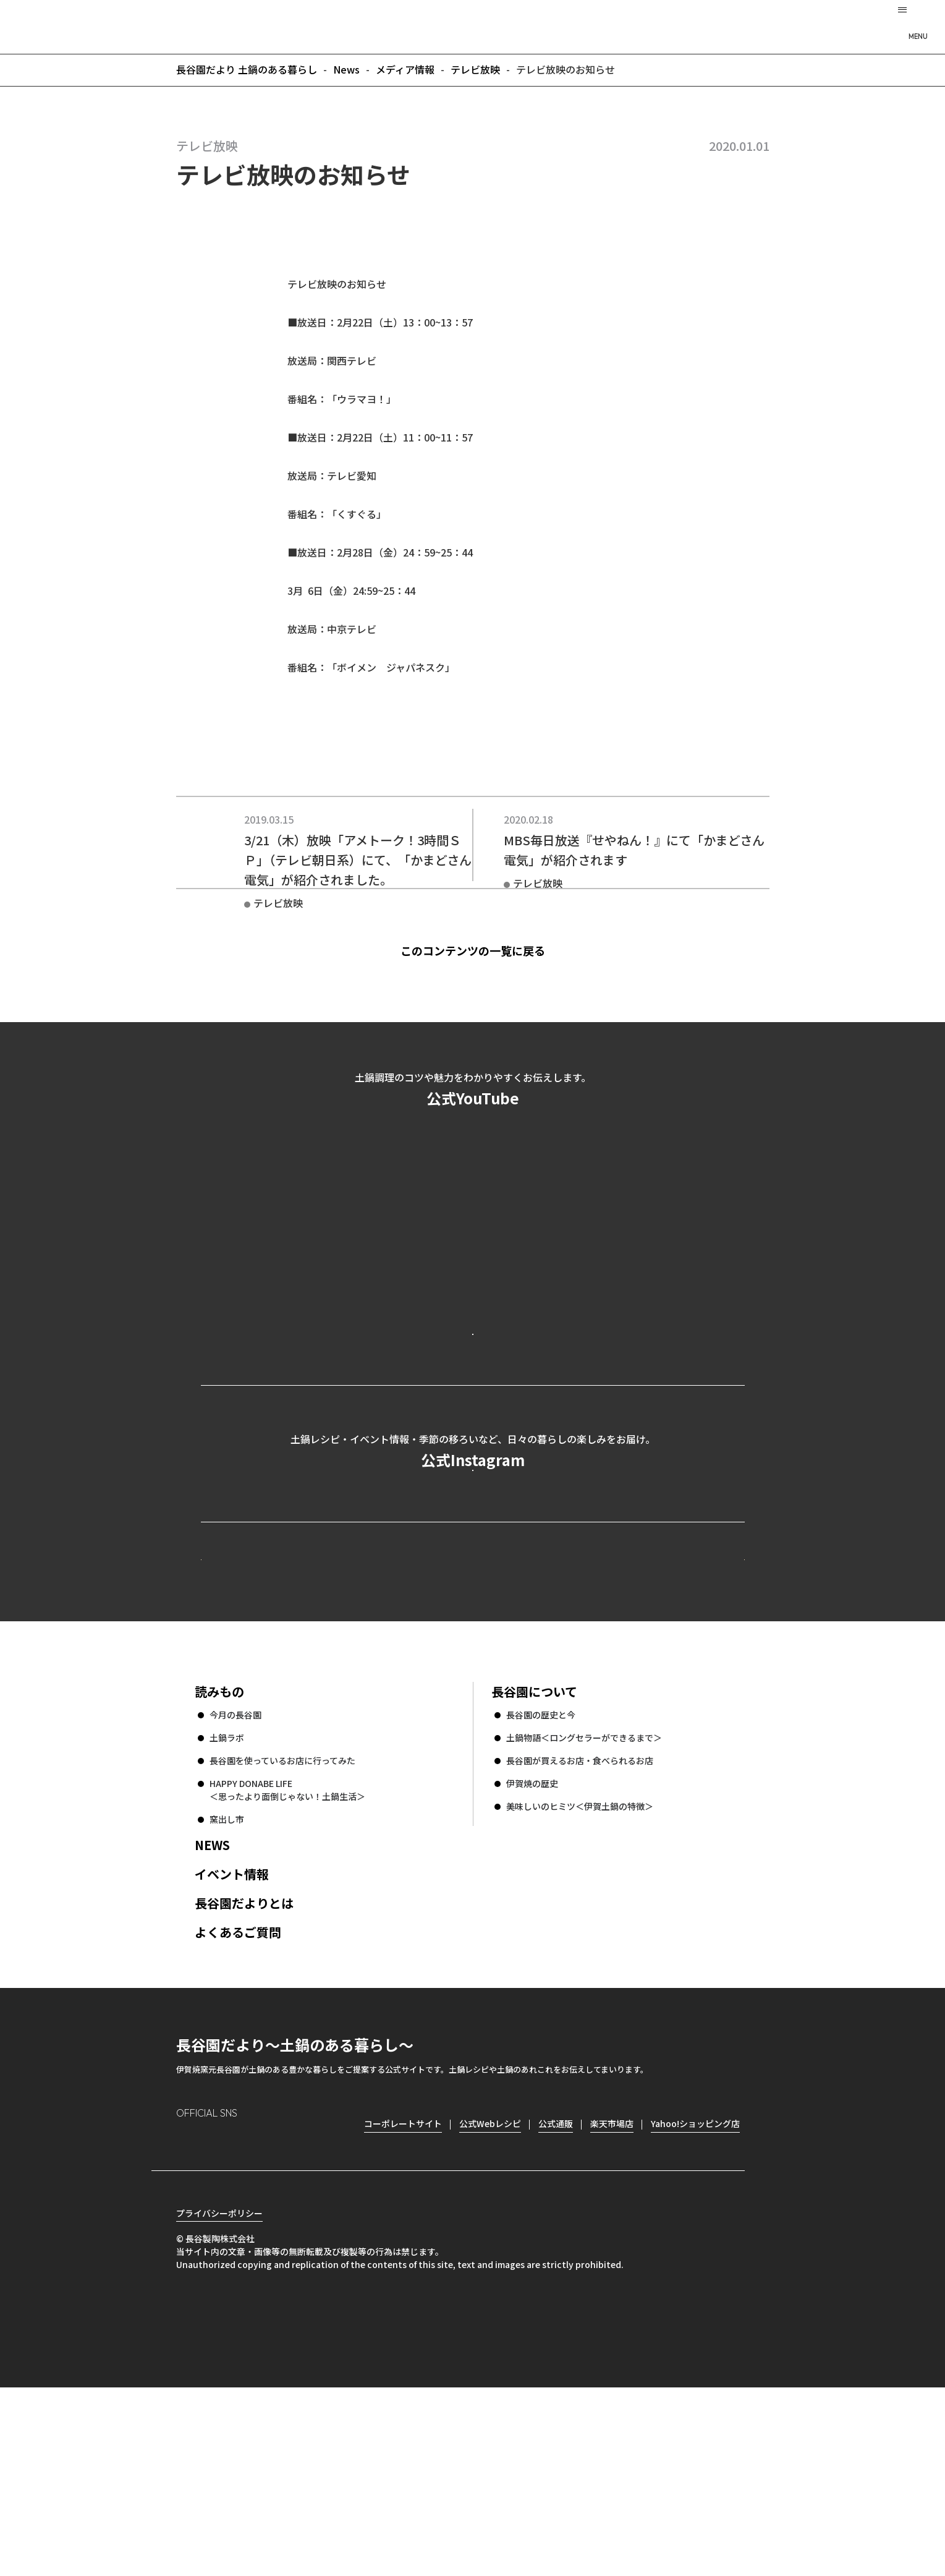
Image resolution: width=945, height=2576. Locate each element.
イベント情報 (232, 2041)
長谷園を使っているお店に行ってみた (282, 1927)
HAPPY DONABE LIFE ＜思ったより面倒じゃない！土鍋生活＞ (287, 1956)
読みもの (219, 1858)
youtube (291, 2311)
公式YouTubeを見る (473, 1383)
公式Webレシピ (352, 1702)
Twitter (257, 2310)
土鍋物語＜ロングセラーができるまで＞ (584, 1904)
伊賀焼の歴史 (532, 1950)
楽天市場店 (612, 2290)
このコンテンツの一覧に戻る (495, 950)
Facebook (221, 2310)
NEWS (212, 2012)
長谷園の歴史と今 (540, 1881)
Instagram (186, 2310)
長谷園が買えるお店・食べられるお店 (579, 1927)
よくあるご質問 (238, 2099)
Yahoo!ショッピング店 (695, 2290)
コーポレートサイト (636, 1702)
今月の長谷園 (235, 1881)
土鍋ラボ (227, 1904)
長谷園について (534, 1858)
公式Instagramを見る (473, 1573)
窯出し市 (227, 1986)
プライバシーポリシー (219, 2401)
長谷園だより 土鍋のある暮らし (473, 25)
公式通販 (555, 2290)
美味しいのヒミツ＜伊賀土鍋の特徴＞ (579, 1973)
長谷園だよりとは (244, 2070)
